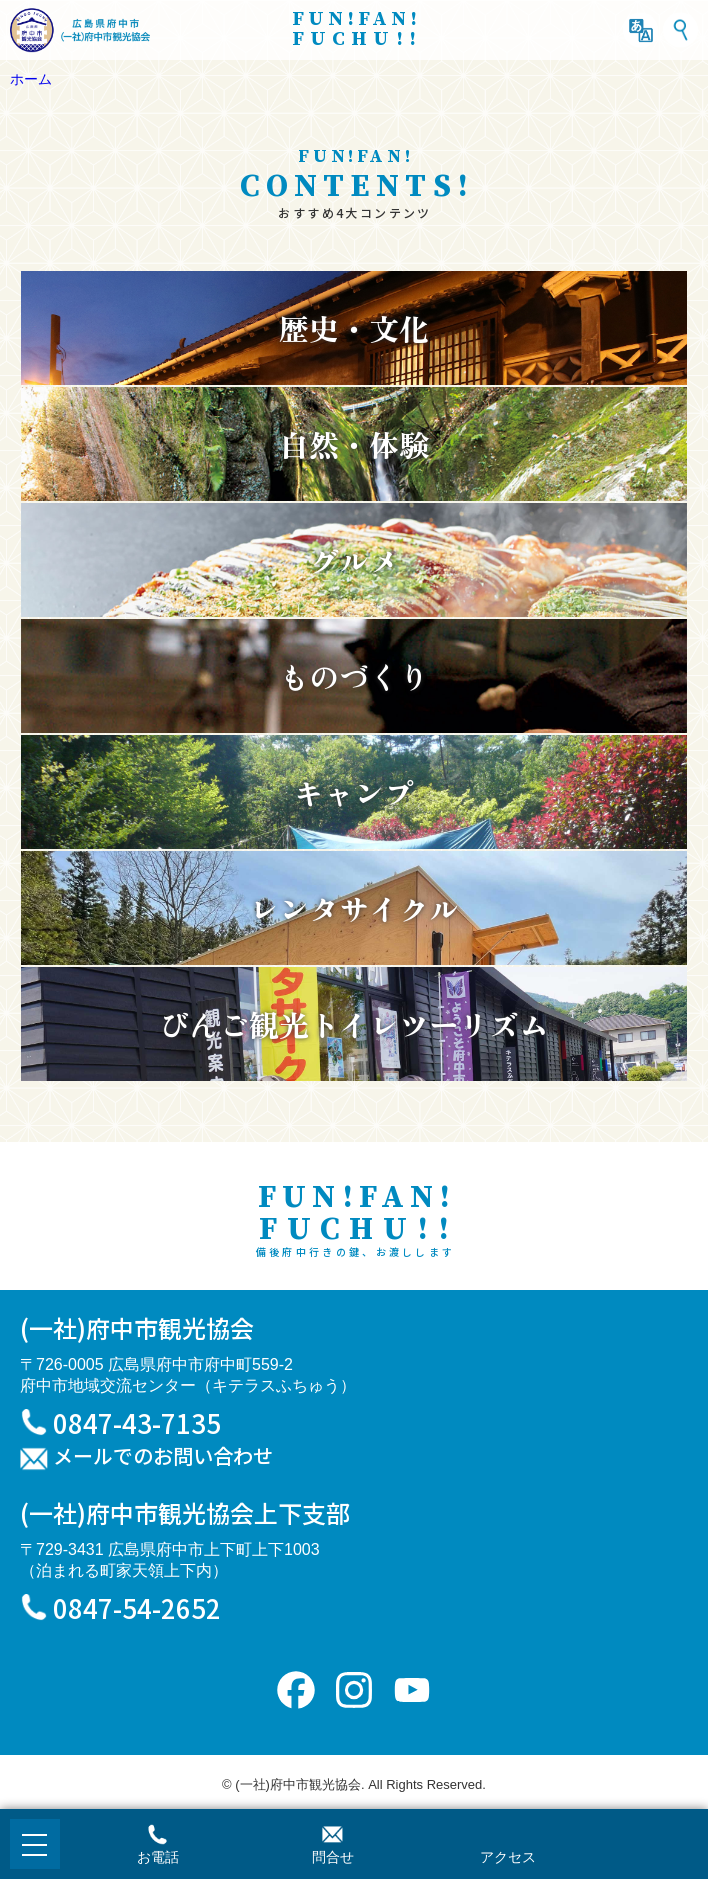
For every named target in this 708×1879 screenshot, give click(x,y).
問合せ (333, 1857)
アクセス (508, 1857)
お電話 (158, 1857)
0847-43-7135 (137, 1422)
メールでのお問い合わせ (163, 1457)
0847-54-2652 (137, 1607)
